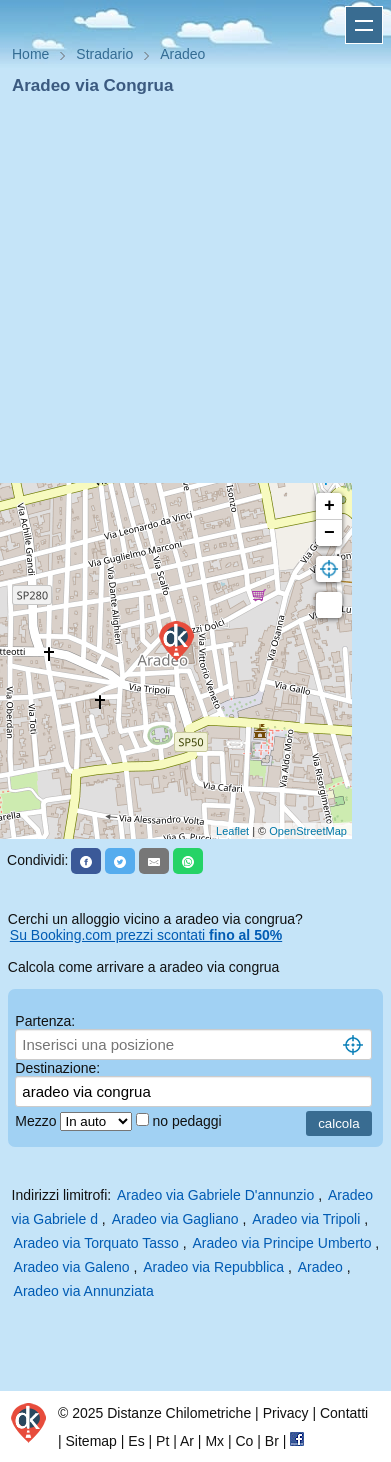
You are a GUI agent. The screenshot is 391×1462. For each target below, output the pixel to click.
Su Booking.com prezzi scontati (146, 935)
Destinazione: (57, 1068)
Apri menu (364, 25)
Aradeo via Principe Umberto (282, 1243)
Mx (214, 1441)
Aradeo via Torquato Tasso (96, 1243)
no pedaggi (188, 1121)
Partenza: (45, 1021)
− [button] (329, 533)
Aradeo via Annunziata (84, 1291)
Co (244, 1441)
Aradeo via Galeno (72, 1267)
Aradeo (320, 1267)
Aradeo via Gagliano (175, 1219)
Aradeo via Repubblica (213, 1267)
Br (272, 1441)
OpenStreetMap (308, 831)
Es (136, 1441)
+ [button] (329, 506)
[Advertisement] (187, 295)
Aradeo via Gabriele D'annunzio (215, 1195)
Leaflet (232, 831)
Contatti (344, 1413)
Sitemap (91, 1441)
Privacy (286, 1413)
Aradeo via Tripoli (306, 1219)
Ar (187, 1441)
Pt (162, 1441)
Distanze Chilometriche (179, 1413)
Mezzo (37, 1121)
